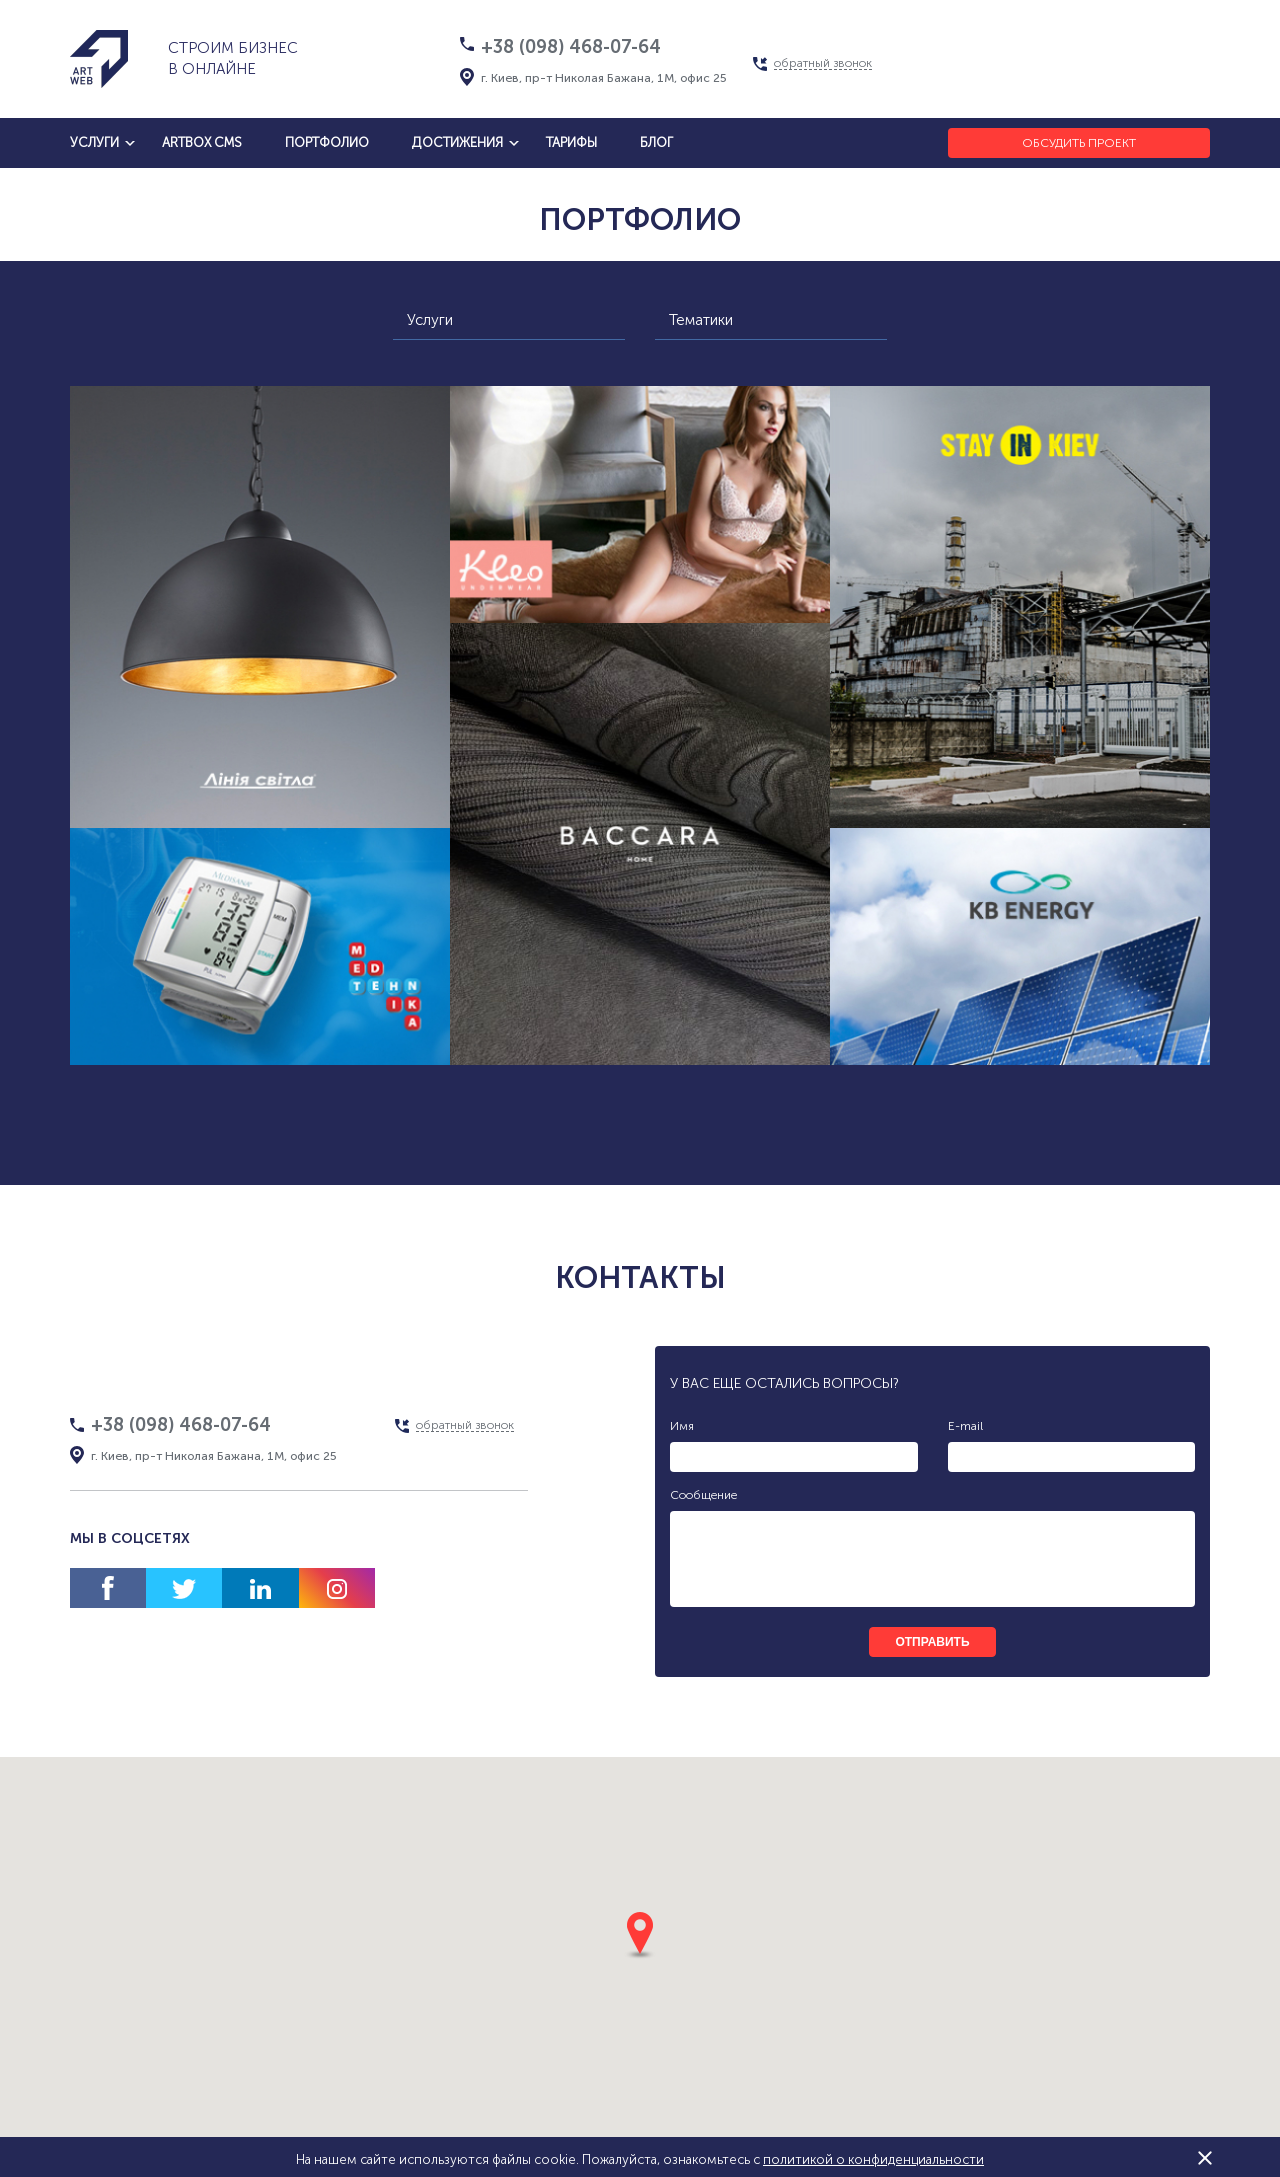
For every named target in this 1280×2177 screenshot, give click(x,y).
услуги (94, 142)
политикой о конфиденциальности (873, 2159)
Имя (682, 1426)
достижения (457, 142)
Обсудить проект (1079, 143)
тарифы (571, 142)
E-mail (965, 1426)
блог (656, 142)
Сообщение (703, 1495)
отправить (932, 1642)
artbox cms (202, 142)
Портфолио (327, 142)
